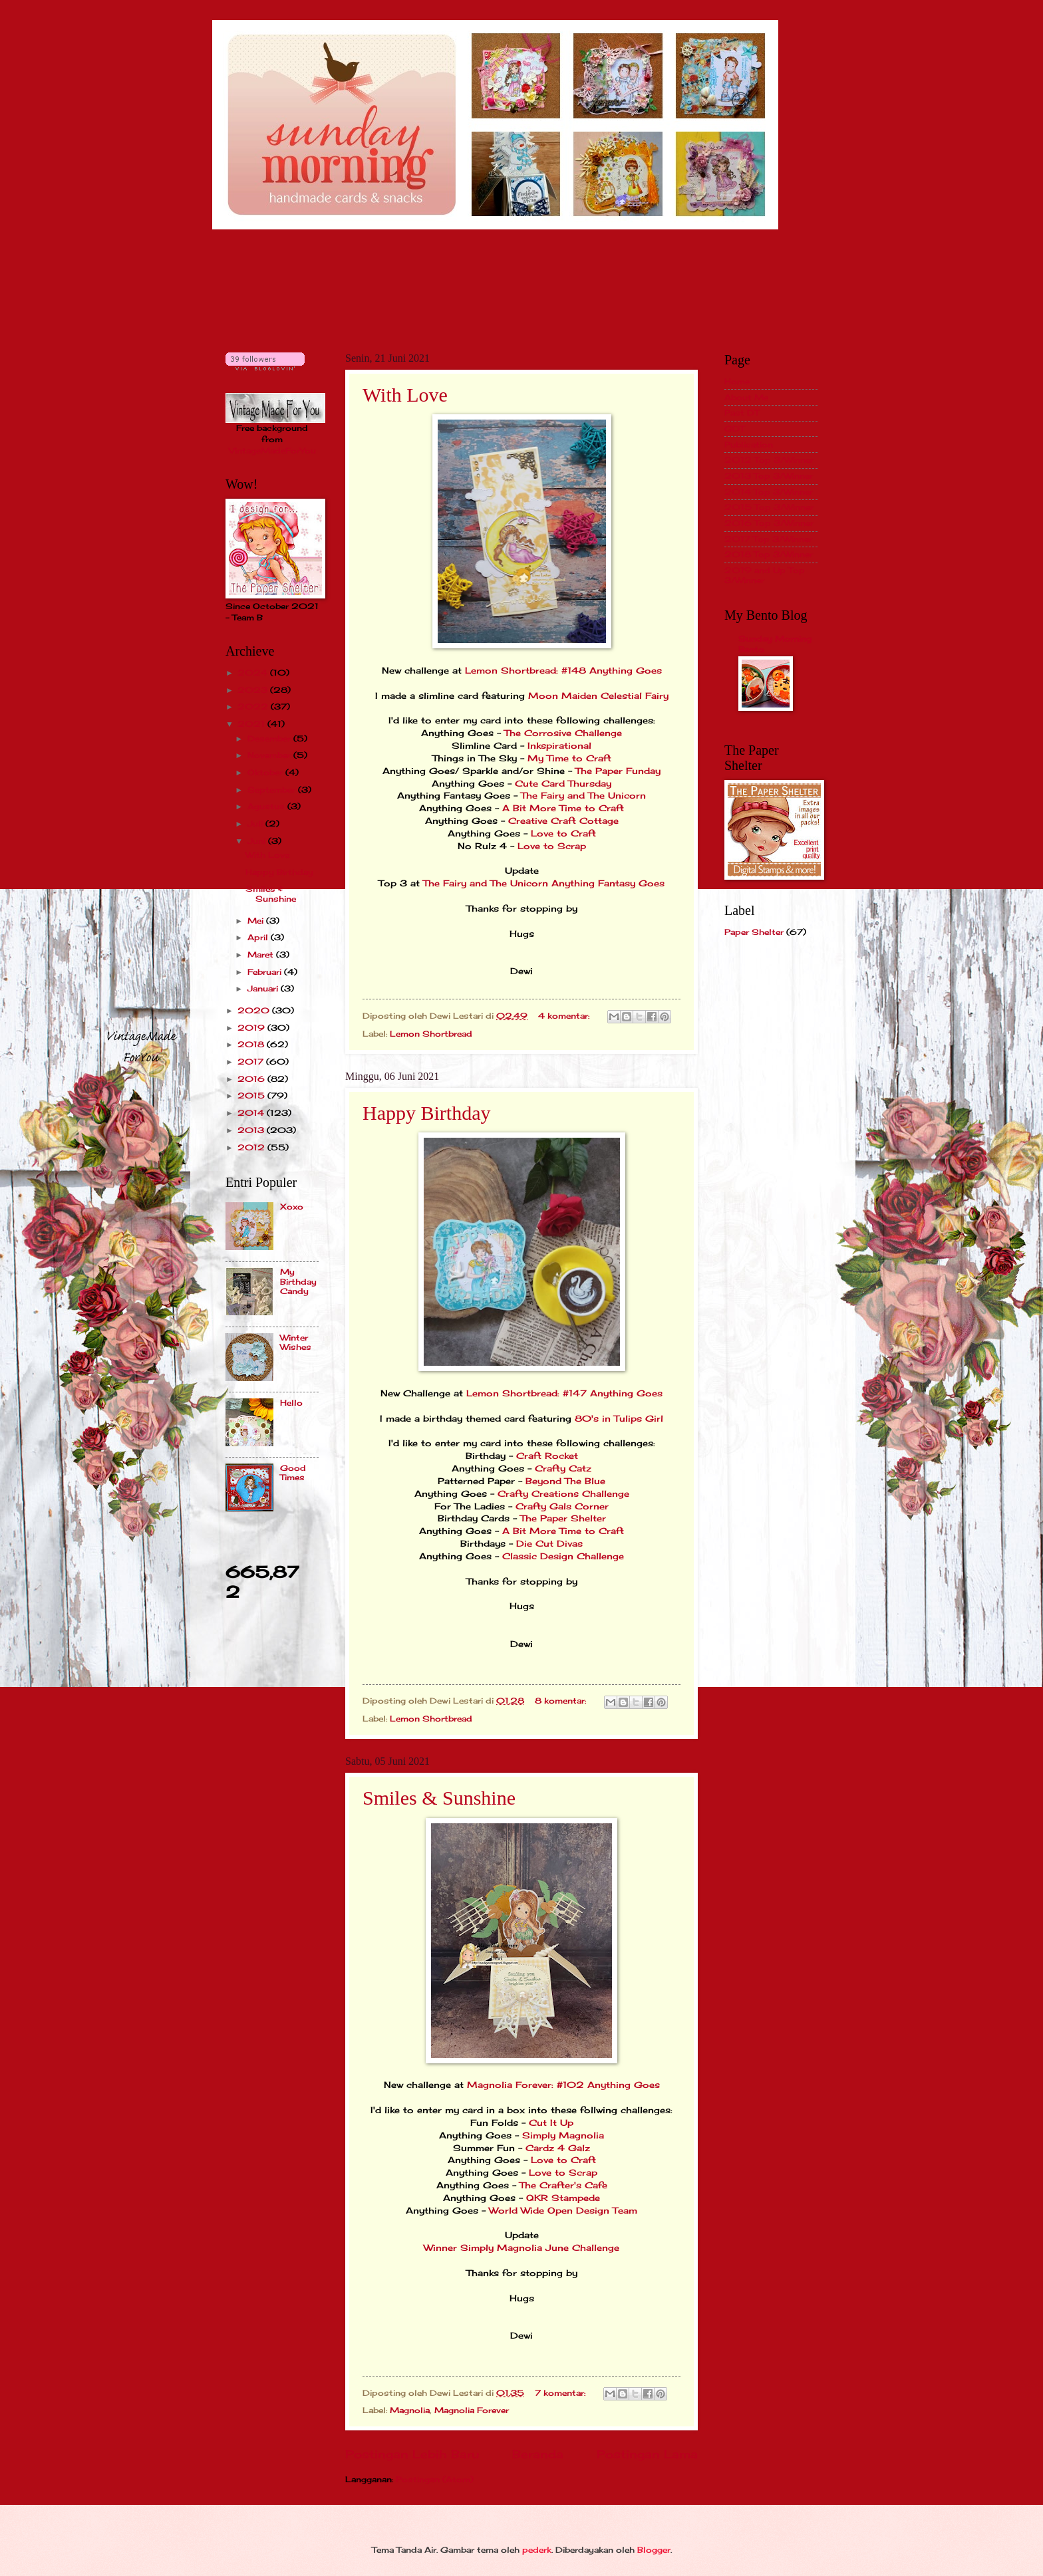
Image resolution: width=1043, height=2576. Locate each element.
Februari (265, 972)
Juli (256, 824)
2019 (252, 1028)
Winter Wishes (295, 1342)
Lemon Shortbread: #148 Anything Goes (563, 671)
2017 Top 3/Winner (768, 539)
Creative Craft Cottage (562, 821)
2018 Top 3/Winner (768, 554)
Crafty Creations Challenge (563, 1494)
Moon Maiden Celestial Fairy (598, 696)
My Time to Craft (569, 758)
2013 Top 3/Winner (768, 476)
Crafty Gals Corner (562, 1506)
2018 (252, 1044)
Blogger (653, 2550)
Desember (270, 738)
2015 (252, 1095)
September (272, 790)
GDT (734, 429)
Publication (748, 445)
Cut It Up (551, 2123)
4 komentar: (565, 1016)
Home (737, 381)
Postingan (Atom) (435, 2479)
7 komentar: (561, 2393)
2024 (253, 673)
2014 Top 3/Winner (768, 492)
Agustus (267, 806)
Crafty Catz (563, 1469)
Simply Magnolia (563, 2135)
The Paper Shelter (563, 1518)
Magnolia (410, 2410)
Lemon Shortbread (431, 1034)
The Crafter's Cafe (563, 2185)
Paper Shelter (754, 932)
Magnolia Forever (471, 2410)
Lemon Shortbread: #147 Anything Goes (564, 1393)
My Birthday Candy (298, 1281)
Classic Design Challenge (563, 1556)
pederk (536, 2550)
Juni (257, 841)
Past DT (741, 413)
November (270, 755)
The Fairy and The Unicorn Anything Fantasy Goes (544, 883)
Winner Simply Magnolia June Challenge (521, 2248)
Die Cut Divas (549, 1544)
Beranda (537, 2454)
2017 (251, 1062)
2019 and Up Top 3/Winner (764, 574)
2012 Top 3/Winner (769, 460)
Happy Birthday (426, 1113)
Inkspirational (559, 746)
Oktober (266, 772)
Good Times (293, 1472)
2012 (252, 1147)
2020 (254, 1010)
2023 (253, 690)
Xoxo (291, 1207)
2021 (252, 724)
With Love (405, 395)
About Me (746, 397)
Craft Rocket (547, 1456)
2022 (254, 706)
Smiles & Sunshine (439, 1798)
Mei (256, 921)
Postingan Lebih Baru (412, 2454)
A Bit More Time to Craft (563, 808)
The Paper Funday (618, 771)
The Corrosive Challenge (563, 733)
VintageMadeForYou (272, 450)
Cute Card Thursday (563, 784)
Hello (291, 1403)
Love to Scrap (552, 846)
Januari (264, 988)
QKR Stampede (563, 2198)
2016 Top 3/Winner (769, 523)
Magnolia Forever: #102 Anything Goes (563, 2085)
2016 (252, 1079)
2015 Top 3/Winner (769, 507)
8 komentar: (562, 1701)
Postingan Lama (647, 2454)
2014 (252, 1113)
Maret (261, 955)
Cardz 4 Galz (557, 2148)
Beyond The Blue (565, 1481)
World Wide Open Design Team (563, 2211)
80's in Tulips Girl (619, 1419)
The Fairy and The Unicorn (583, 796)
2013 (252, 1130)
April (259, 937)
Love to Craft (563, 833)
